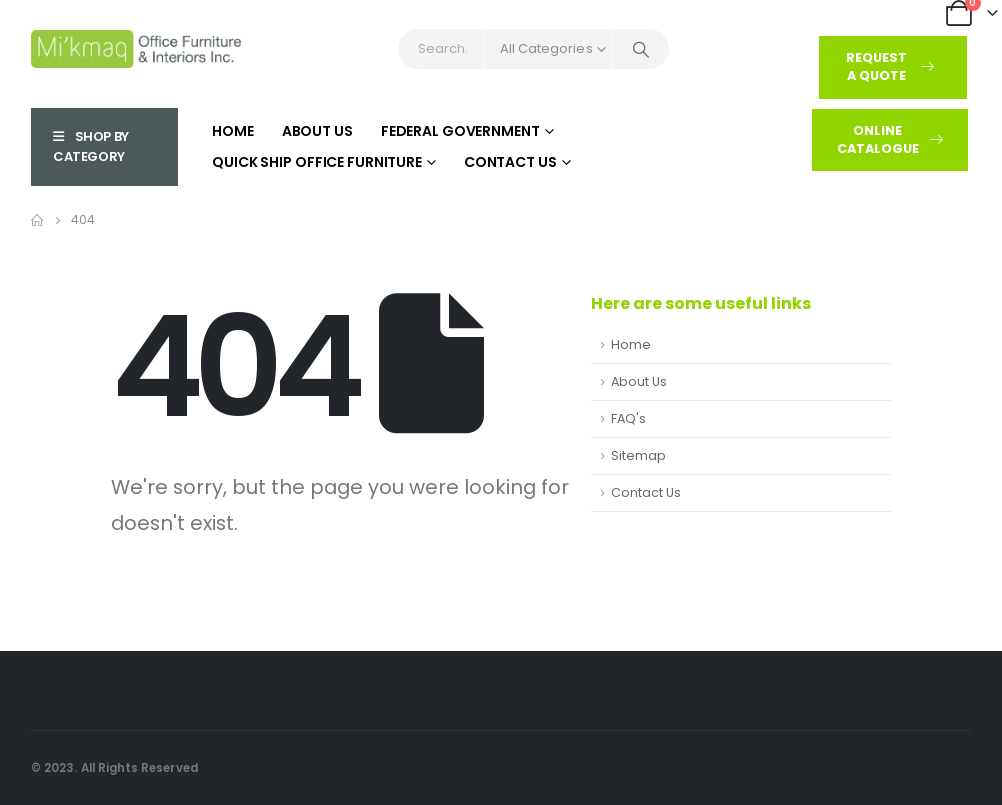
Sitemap (638, 455)
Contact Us (510, 162)
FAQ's (628, 418)
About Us (317, 131)
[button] (893, 67)
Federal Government (460, 131)
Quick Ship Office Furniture (317, 162)
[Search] (641, 49)
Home (233, 131)
